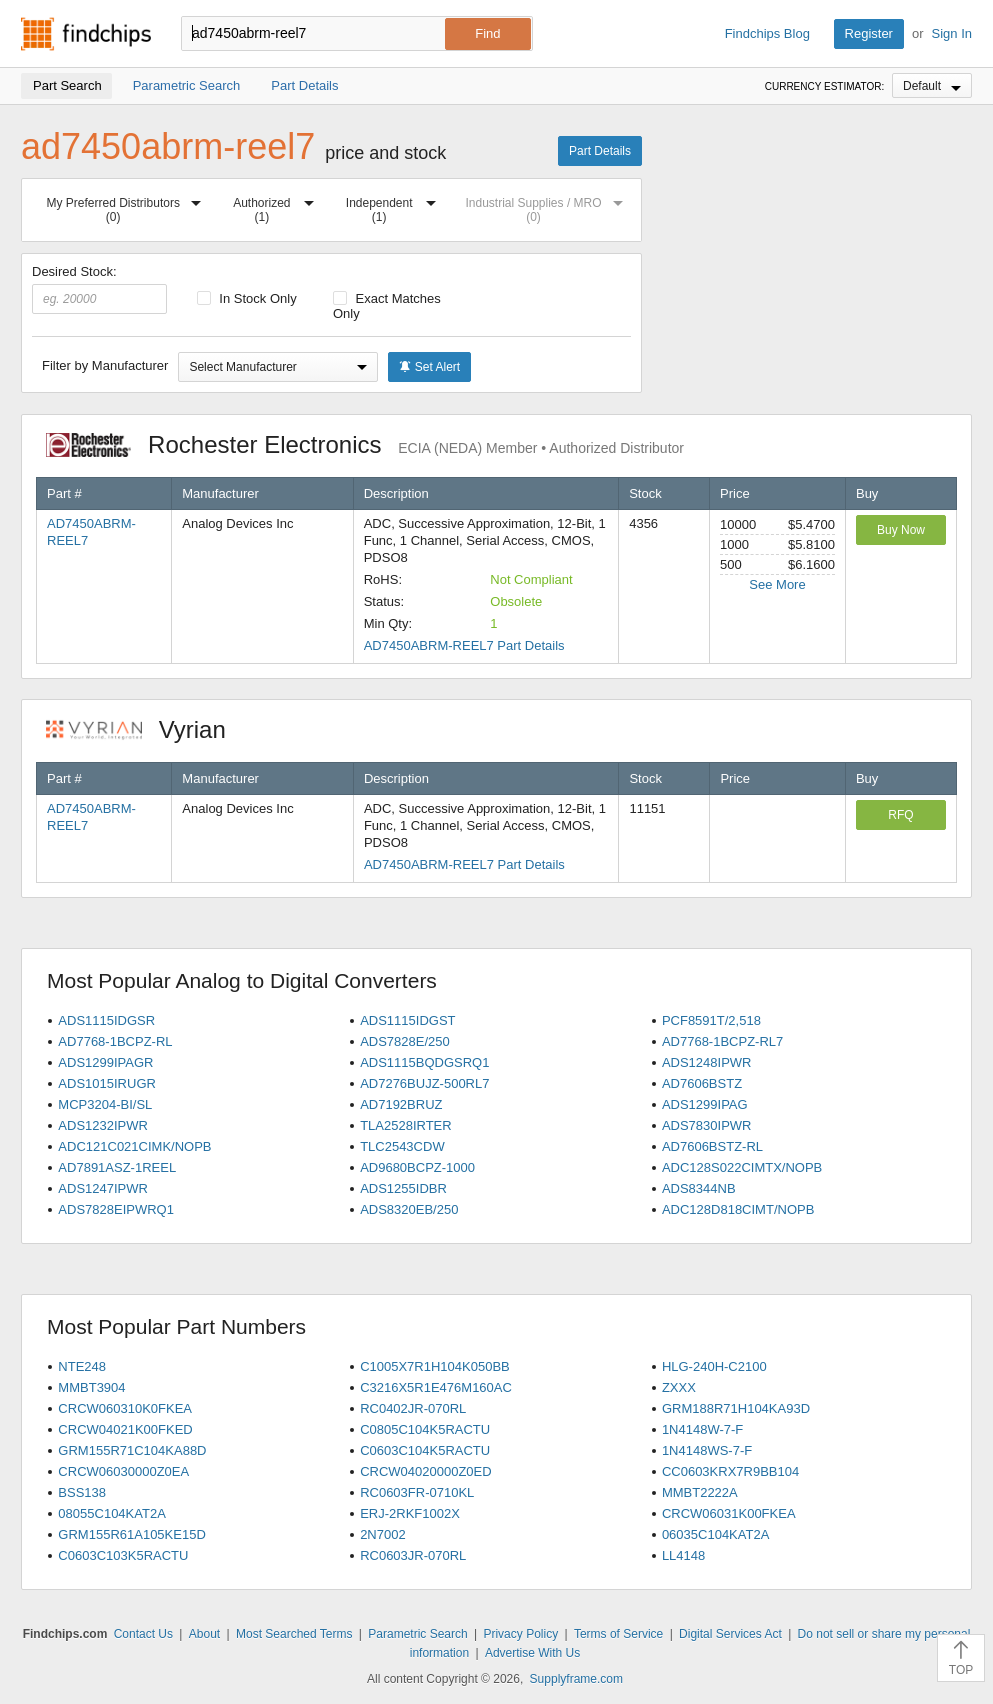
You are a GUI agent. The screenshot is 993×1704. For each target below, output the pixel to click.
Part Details (600, 151)
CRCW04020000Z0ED (426, 1471)
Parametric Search (417, 1634)
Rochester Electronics (365, 444)
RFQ (900, 815)
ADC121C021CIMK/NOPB (134, 1146)
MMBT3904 (91, 1387)
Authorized (277, 206)
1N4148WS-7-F (707, 1450)
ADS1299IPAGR (105, 1062)
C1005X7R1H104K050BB (435, 1366)
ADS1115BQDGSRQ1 (424, 1062)
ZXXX (679, 1387)
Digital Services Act (730, 1634)
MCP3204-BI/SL (105, 1104)
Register (869, 33)
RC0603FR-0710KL (417, 1492)
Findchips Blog (767, 33)
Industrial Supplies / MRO (548, 206)
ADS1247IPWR (103, 1188)
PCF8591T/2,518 (711, 1020)
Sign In (952, 33)
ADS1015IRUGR (107, 1083)
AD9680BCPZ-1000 (417, 1167)
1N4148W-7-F (702, 1429)
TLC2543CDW (402, 1146)
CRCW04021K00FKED (125, 1429)
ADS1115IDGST (407, 1020)
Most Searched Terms (294, 1634)
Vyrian (146, 729)
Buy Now (901, 530)
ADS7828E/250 (405, 1041)
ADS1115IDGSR (106, 1020)
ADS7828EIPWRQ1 (116, 1209)
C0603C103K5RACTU (123, 1555)
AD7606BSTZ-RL (712, 1146)
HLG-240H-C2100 (714, 1366)
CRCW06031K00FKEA (729, 1513)
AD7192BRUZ (401, 1104)
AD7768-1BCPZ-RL (115, 1041)
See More (777, 584)
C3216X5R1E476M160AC (436, 1387)
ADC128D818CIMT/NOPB (738, 1209)
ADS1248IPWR (707, 1062)
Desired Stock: (99, 289)
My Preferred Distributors (128, 206)
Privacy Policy (520, 1634)
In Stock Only (247, 298)
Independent (395, 206)
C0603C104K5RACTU (425, 1450)
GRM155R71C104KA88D (132, 1450)
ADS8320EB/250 (409, 1209)
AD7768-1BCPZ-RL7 (722, 1041)
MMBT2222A (700, 1492)
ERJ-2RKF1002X (410, 1513)
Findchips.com (86, 34)
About (204, 1634)
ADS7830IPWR (707, 1125)
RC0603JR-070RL (413, 1555)
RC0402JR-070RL (413, 1408)
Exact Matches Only (387, 306)
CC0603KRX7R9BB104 (730, 1471)
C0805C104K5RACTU (425, 1429)
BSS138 (82, 1492)
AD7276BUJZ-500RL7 (424, 1083)
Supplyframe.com (576, 1679)
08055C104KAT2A (111, 1513)
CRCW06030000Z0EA (123, 1471)
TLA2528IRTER (406, 1125)
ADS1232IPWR (103, 1125)
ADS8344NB (699, 1188)
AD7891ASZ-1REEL (117, 1167)
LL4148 (683, 1555)
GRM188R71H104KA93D (736, 1408)
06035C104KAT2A (715, 1534)
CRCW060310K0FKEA (125, 1408)
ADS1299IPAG (705, 1104)
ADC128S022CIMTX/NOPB (742, 1167)
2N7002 (383, 1534)
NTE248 (82, 1366)
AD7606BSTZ (702, 1083)
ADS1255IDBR (403, 1188)
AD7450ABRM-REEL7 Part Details (464, 645)
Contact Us (143, 1634)
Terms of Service (618, 1634)
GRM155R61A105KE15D (131, 1534)
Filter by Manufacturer (105, 365)
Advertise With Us (532, 1653)
